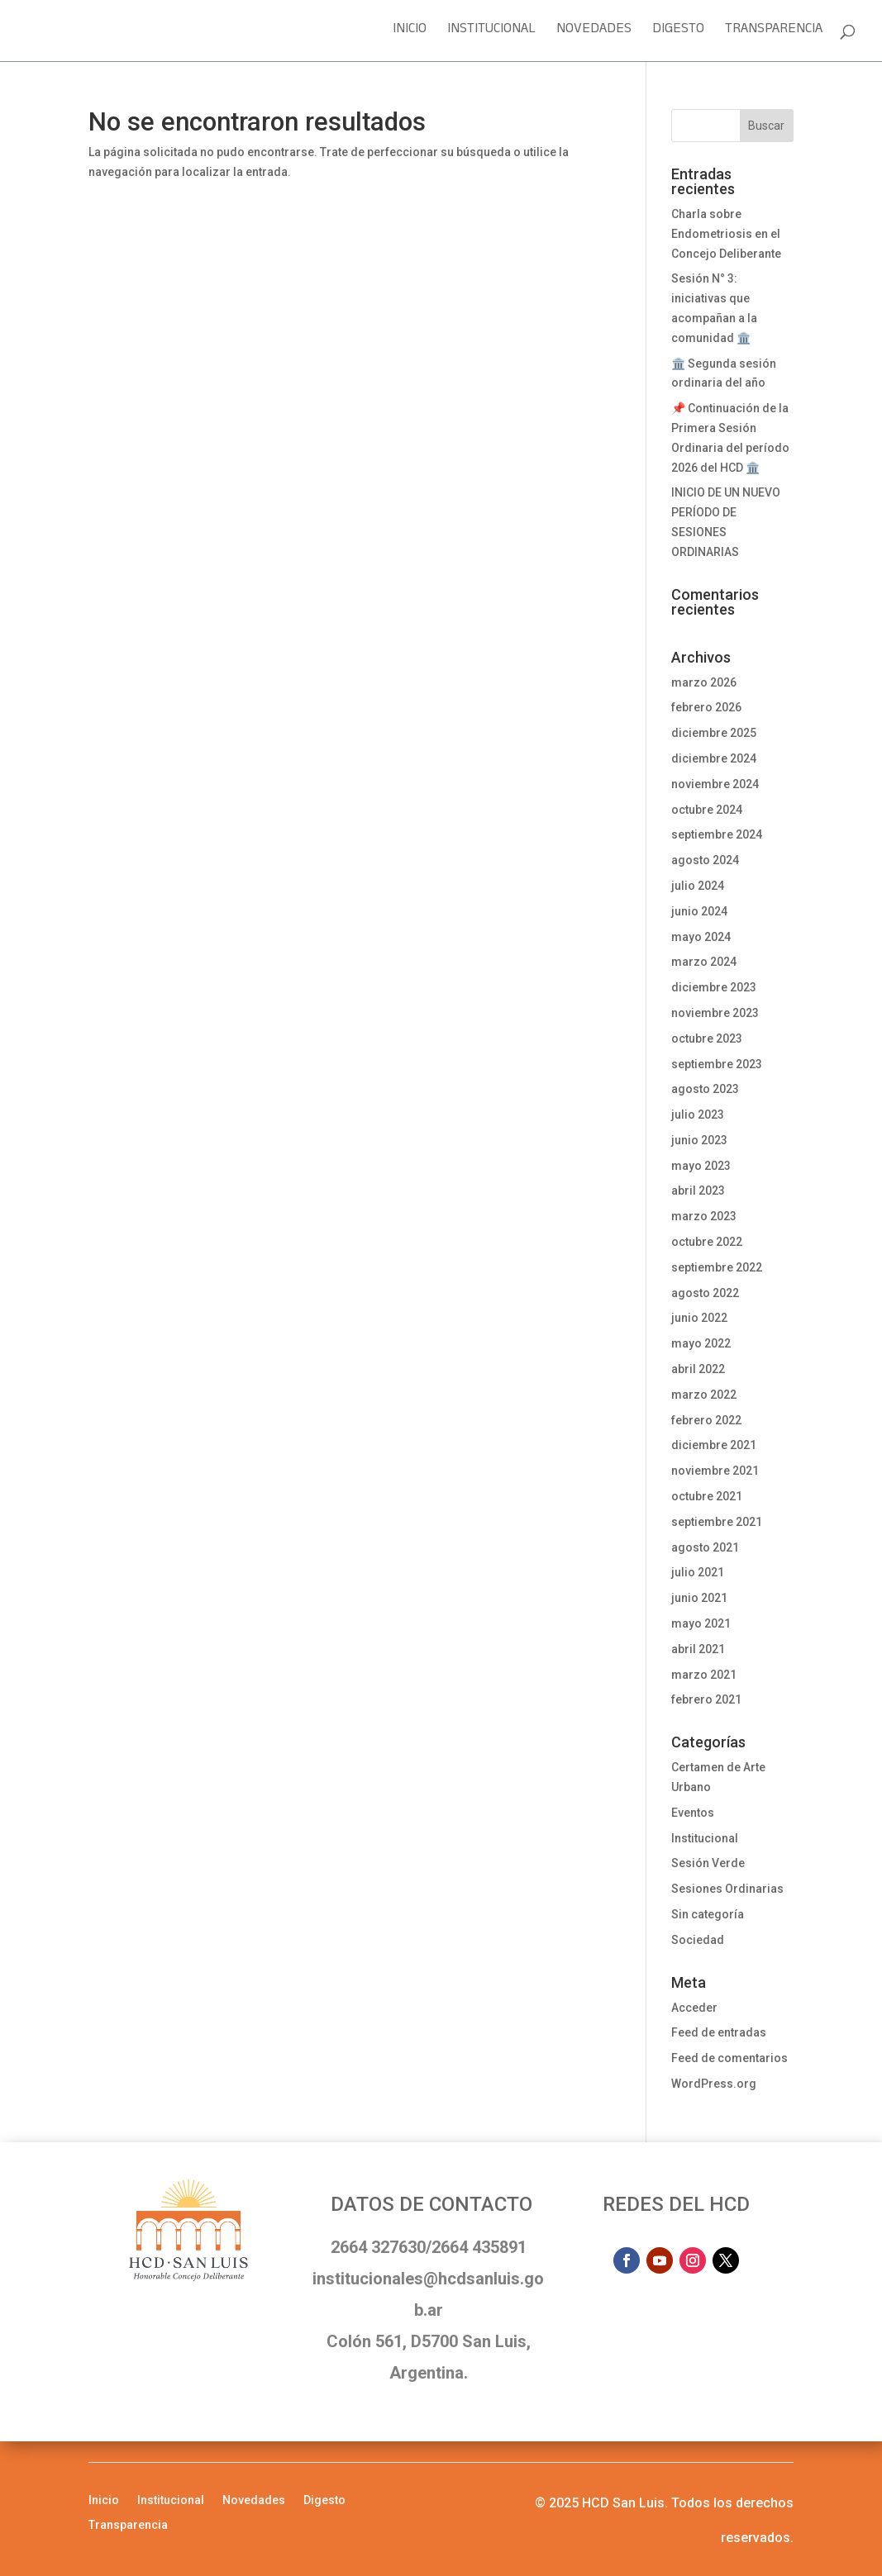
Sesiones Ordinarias (727, 1888)
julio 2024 (697, 885)
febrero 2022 (706, 1420)
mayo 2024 (701, 936)
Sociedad (697, 1939)
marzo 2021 (704, 1674)
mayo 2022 (701, 1343)
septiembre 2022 (716, 1267)
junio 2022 (699, 1317)
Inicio (410, 33)
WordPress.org (713, 2083)
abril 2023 (698, 1190)
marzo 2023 (704, 1216)
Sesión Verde (708, 1863)
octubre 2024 (706, 809)
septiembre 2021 (716, 1521)
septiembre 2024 (716, 834)
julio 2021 (697, 1572)
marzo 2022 (704, 1394)
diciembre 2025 (713, 732)
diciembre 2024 (713, 758)
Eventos (692, 1812)
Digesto (678, 33)
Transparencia (773, 33)
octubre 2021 (706, 1496)
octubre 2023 (706, 1038)
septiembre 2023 (716, 1064)
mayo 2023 (701, 1165)
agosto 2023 (705, 1089)
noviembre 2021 (715, 1470)
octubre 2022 (706, 1241)
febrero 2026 (706, 707)
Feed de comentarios (729, 2058)
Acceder (694, 2007)
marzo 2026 (704, 682)
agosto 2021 (705, 1547)
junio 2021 (699, 1597)
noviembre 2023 (715, 1012)
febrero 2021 (706, 1699)
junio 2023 (699, 1140)
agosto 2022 (705, 1293)
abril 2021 (698, 1649)
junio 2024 (699, 911)
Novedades (594, 33)
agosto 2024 (705, 860)
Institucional (491, 33)
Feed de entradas (718, 2032)
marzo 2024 (704, 961)
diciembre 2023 (713, 987)
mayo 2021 (701, 1623)
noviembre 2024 (715, 784)
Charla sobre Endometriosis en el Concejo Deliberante (726, 233)
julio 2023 (697, 1114)
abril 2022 (698, 1369)
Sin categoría (707, 1914)
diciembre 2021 (713, 1445)
